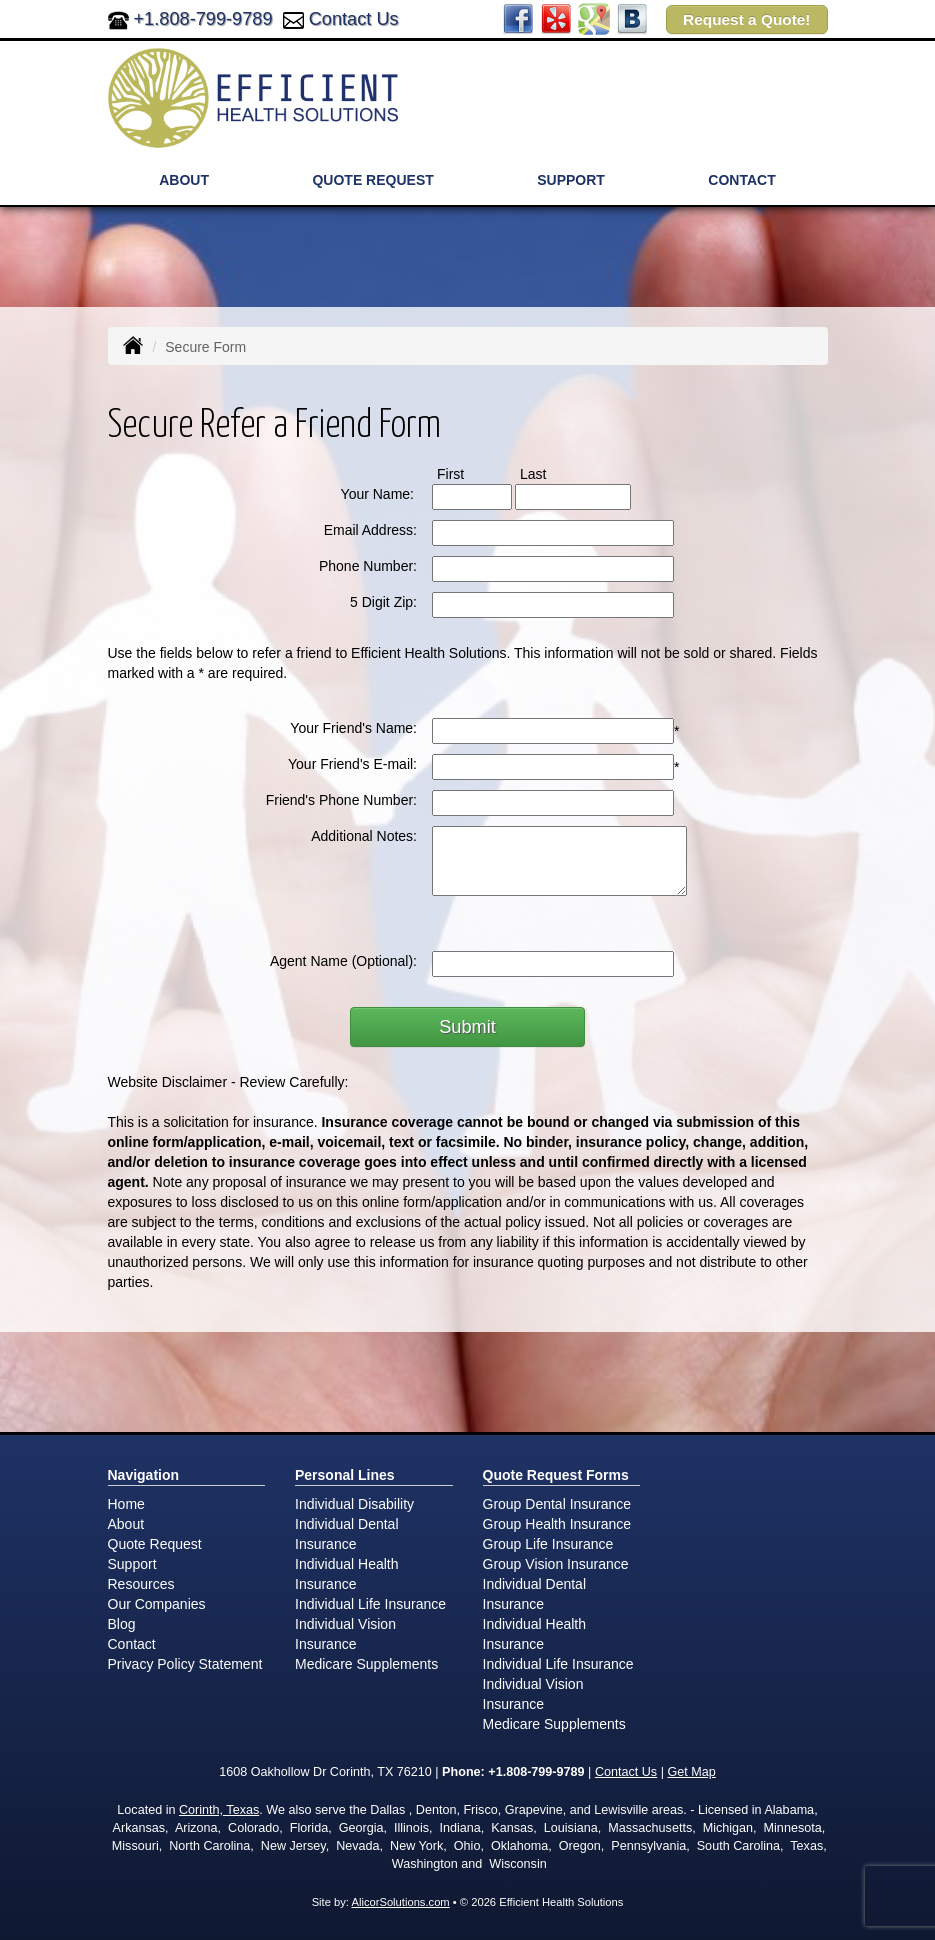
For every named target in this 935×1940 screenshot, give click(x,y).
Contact (741, 180)
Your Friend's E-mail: (352, 764)
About (126, 1524)
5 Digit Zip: (383, 602)
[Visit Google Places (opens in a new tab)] (594, 18)
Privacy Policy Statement (185, 1664)
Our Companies (157, 1604)
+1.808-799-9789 (203, 19)
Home (126, 1504)
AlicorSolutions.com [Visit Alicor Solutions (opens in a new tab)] (400, 1902)
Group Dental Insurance (557, 1504)
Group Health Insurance (557, 1524)
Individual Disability (354, 1504)
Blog (122, 1624)
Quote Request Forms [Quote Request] (556, 1475)
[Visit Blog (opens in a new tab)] (632, 18)
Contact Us (354, 19)
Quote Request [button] (372, 180)
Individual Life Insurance (370, 1604)
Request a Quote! (746, 19)
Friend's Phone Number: (341, 800)
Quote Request (155, 1544)
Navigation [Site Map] (144, 1475)
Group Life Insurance (548, 1544)
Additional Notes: (364, 836)
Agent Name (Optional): (343, 961)
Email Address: (370, 530)
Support (132, 1564)
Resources (141, 1584)
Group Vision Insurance (556, 1564)
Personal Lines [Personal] (345, 1475)
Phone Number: (368, 566)
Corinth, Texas (219, 1810)
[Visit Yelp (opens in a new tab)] (556, 18)
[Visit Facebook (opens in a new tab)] (518, 18)
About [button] (184, 180)
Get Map (691, 1772)
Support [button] (571, 180)
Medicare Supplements (366, 1664)
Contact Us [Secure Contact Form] (626, 1772)
